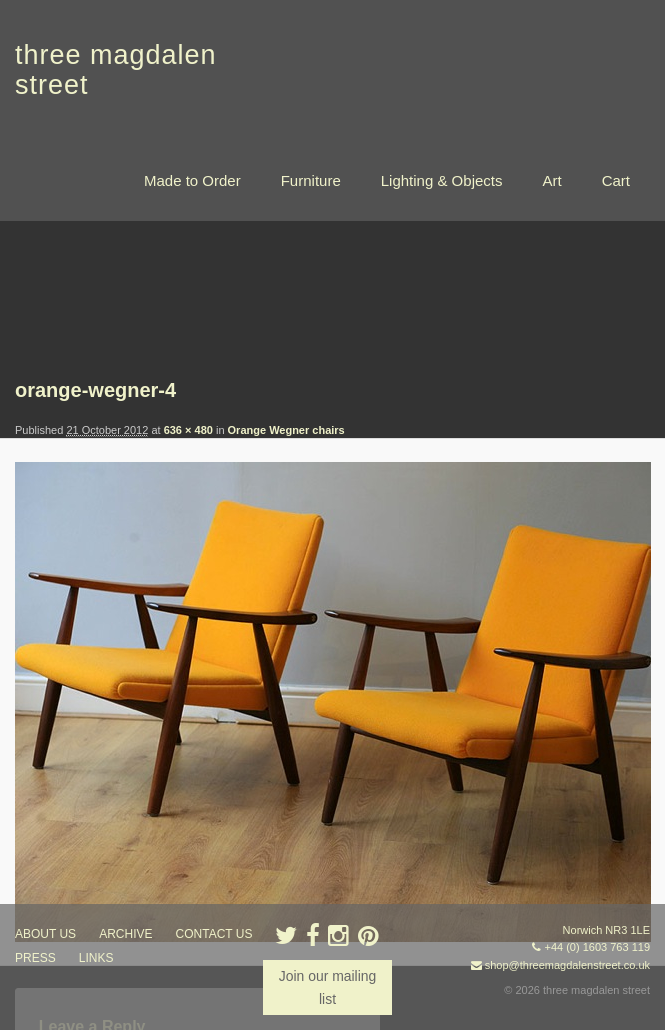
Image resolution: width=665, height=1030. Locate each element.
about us (45, 934)
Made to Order (192, 180)
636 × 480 (188, 430)
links (96, 958)
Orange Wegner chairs (286, 430)
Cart (616, 180)
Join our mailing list (327, 987)
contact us (214, 934)
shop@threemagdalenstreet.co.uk (567, 965)
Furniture (311, 180)
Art (551, 180)
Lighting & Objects (442, 180)
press (35, 958)
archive (125, 934)
